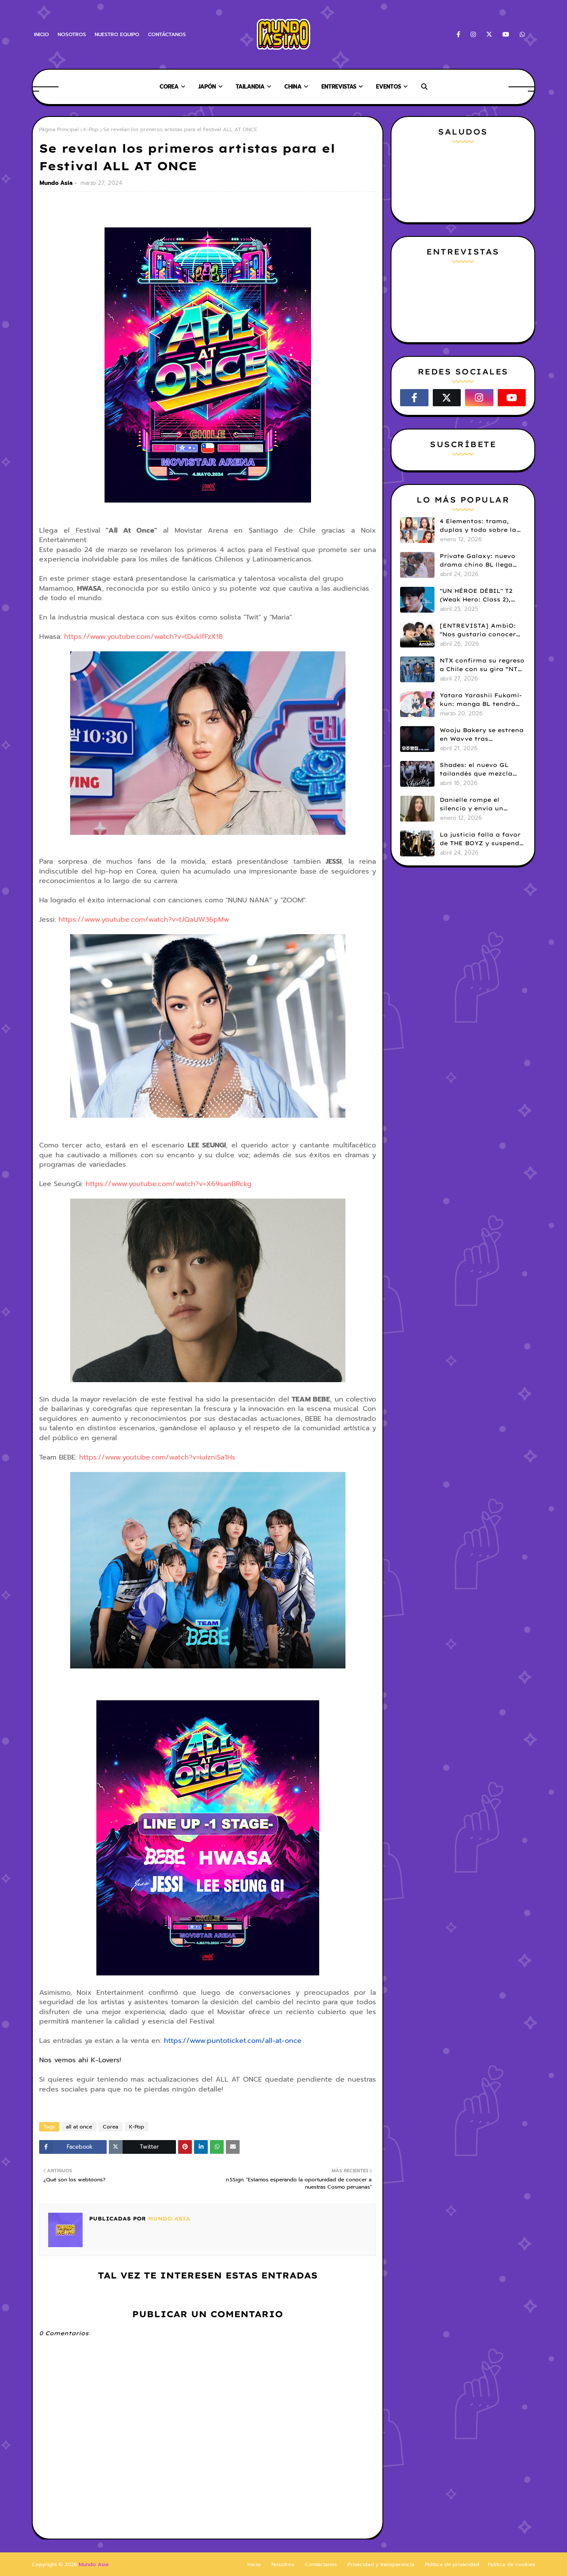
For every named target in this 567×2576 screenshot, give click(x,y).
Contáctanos (321, 2564)
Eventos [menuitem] (388, 87)
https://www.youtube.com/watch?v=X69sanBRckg (169, 1184)
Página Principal (59, 129)
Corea (110, 2127)
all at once (79, 2127)
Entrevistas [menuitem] (338, 87)
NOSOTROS (72, 34)
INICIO (41, 34)
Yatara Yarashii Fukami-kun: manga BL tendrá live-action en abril (481, 700)
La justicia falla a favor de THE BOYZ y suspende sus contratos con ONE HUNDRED (481, 839)
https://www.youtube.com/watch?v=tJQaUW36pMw (144, 919)
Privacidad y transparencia (381, 2564)
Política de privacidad (452, 2564)
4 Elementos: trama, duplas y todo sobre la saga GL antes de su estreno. (478, 526)
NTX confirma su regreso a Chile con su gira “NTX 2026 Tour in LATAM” (482, 665)
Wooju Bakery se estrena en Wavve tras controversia (482, 735)
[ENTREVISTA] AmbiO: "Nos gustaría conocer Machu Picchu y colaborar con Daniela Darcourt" (478, 630)
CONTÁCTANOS (167, 34)
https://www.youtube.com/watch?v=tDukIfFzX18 (143, 637)
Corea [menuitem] (169, 87)
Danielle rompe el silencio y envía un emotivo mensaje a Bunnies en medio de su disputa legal (480, 804)
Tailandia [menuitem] (250, 87)
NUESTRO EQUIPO (117, 34)
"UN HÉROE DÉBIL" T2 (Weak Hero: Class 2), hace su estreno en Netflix (476, 595)
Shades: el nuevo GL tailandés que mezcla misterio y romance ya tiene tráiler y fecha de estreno (479, 769)
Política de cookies (511, 2564)
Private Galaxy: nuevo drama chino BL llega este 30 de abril (477, 560)
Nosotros (282, 2564)
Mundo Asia (56, 183)
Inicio (254, 2564)
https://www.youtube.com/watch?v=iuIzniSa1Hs (157, 1457)
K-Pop (91, 129)
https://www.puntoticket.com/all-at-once (233, 2041)
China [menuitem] (293, 87)
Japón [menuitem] (207, 87)
